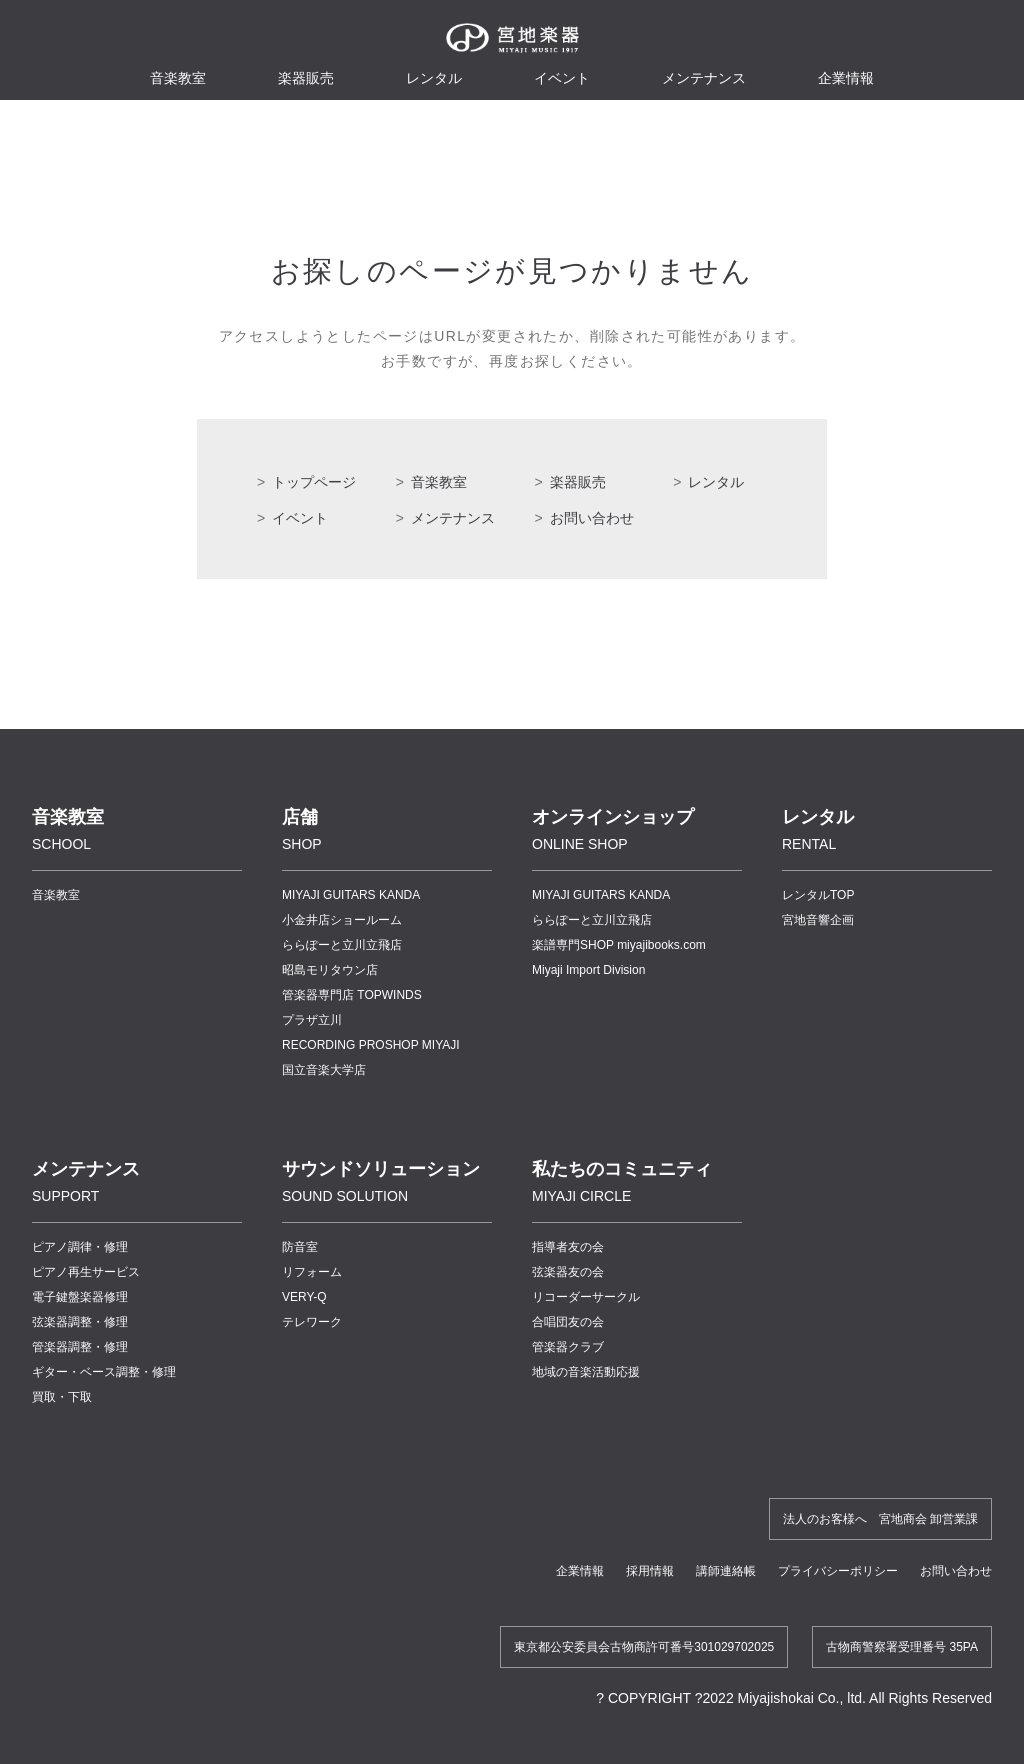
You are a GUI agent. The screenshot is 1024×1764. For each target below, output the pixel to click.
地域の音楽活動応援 (586, 1372)
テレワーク (312, 1322)
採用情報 (650, 1571)
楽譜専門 (619, 945)
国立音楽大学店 (324, 1070)
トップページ (314, 482)
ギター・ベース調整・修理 (104, 1372)
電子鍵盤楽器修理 (80, 1297)
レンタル (434, 78)
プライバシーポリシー (838, 1571)
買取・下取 (62, 1397)
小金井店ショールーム (342, 920)
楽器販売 (306, 78)
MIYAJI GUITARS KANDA (351, 895)
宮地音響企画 (818, 920)
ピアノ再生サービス (86, 1272)
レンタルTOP (818, 895)
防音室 (300, 1247)
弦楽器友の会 (568, 1272)
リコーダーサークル (586, 1297)
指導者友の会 (568, 1247)
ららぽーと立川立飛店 (342, 945)
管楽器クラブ (568, 1347)
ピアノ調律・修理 (80, 1247)
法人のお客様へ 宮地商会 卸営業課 (880, 1519)
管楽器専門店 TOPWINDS (352, 995)
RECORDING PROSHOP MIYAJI (371, 1045)
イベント (562, 78)
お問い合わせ (592, 518)
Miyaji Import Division (588, 970)
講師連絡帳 (726, 1571)
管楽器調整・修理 (80, 1347)
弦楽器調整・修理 (80, 1322)
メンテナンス (704, 78)
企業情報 (580, 1571)
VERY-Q (304, 1297)
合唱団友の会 (568, 1322)
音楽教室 (439, 482)
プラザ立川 (312, 1020)
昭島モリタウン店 (330, 970)
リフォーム (312, 1272)
